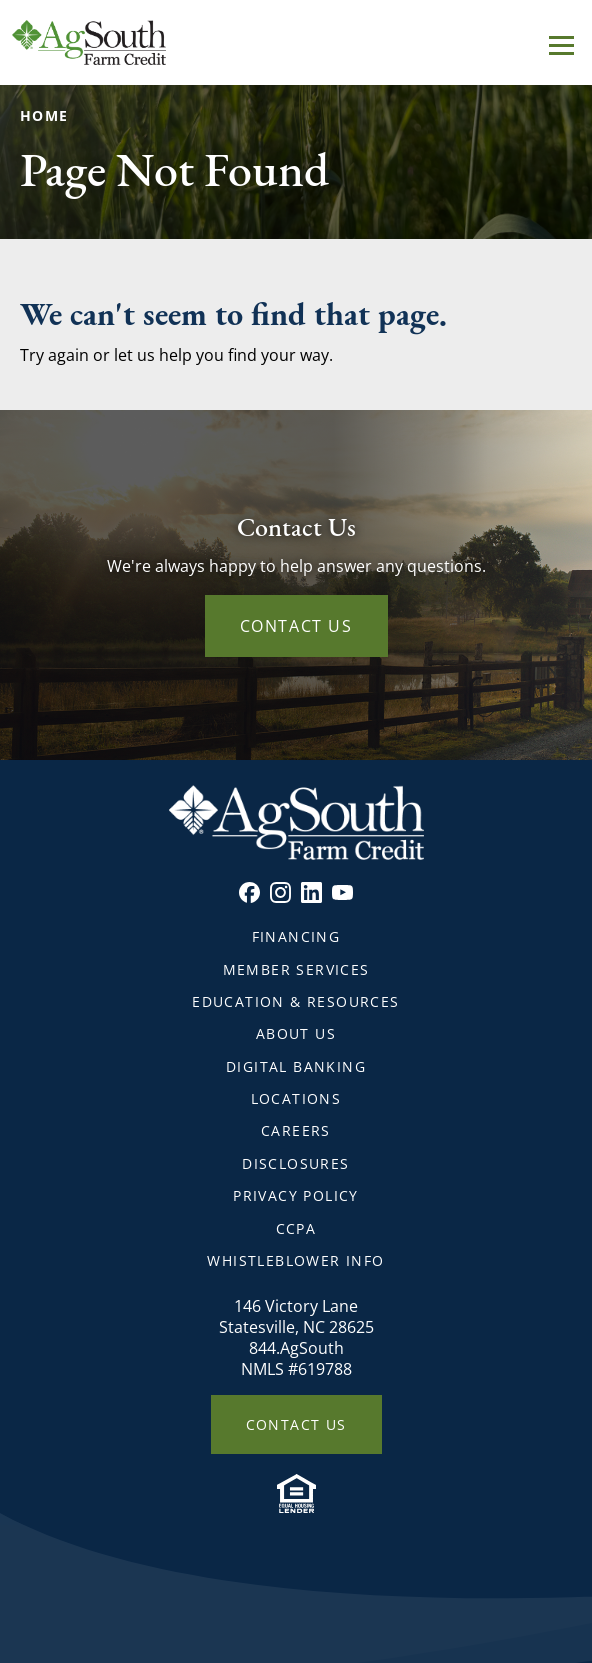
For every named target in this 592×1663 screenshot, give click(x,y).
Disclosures (295, 1163)
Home (44, 115)
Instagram (280, 892)
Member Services (296, 969)
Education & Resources (295, 1001)
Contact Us (296, 626)
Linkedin (311, 892)
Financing (296, 936)
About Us (296, 1033)
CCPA (296, 1228)
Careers (296, 1130)
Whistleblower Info (295, 1260)
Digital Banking (296, 1066)
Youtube (342, 892)
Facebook (249, 892)
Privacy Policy (296, 1195)
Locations (296, 1098)
